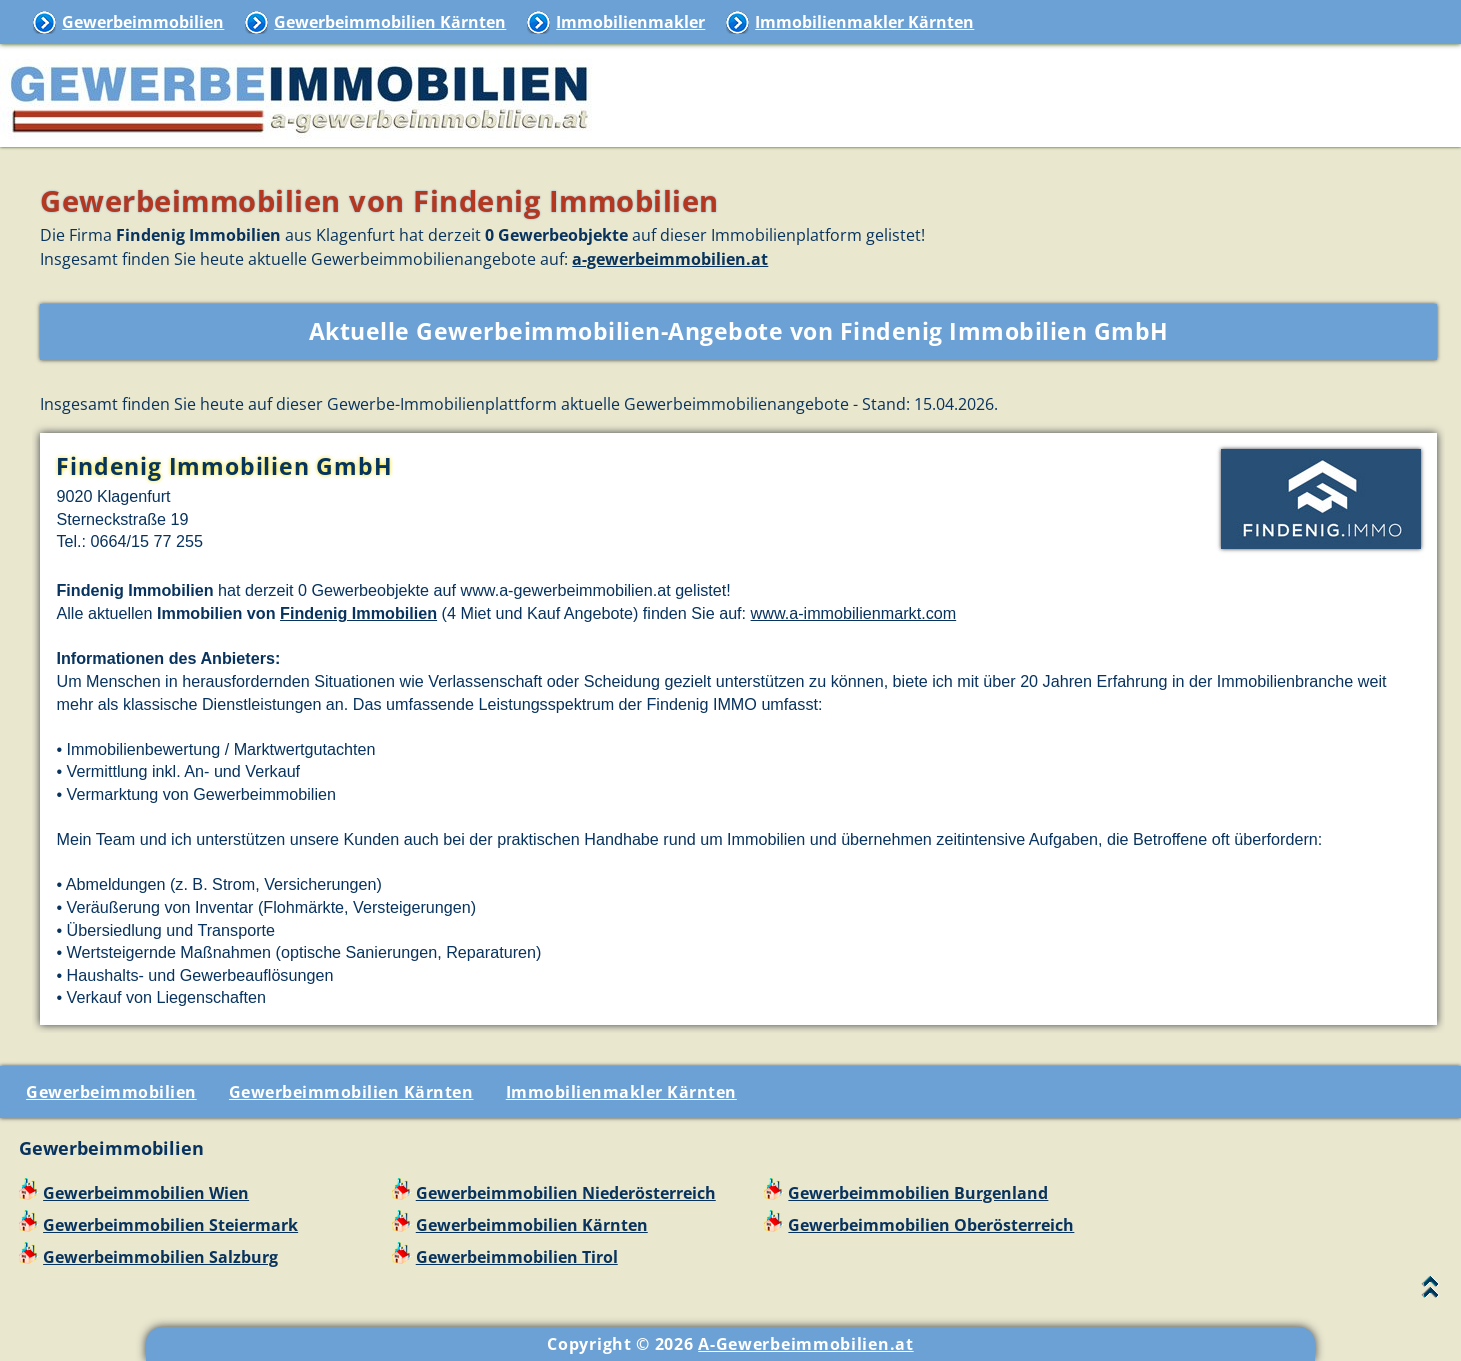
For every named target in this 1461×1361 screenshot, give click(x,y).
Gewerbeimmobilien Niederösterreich (566, 1193)
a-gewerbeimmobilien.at (670, 259)
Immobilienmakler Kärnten (864, 22)
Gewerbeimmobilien (143, 22)
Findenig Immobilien (358, 613)
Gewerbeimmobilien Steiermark (170, 1225)
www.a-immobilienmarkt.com (854, 613)
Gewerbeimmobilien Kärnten (390, 22)
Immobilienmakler (630, 22)
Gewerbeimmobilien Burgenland (918, 1193)
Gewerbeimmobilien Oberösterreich (931, 1225)
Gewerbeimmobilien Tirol (517, 1257)
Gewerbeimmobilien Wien (146, 1193)
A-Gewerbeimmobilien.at (805, 1344)
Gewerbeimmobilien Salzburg (160, 1257)
